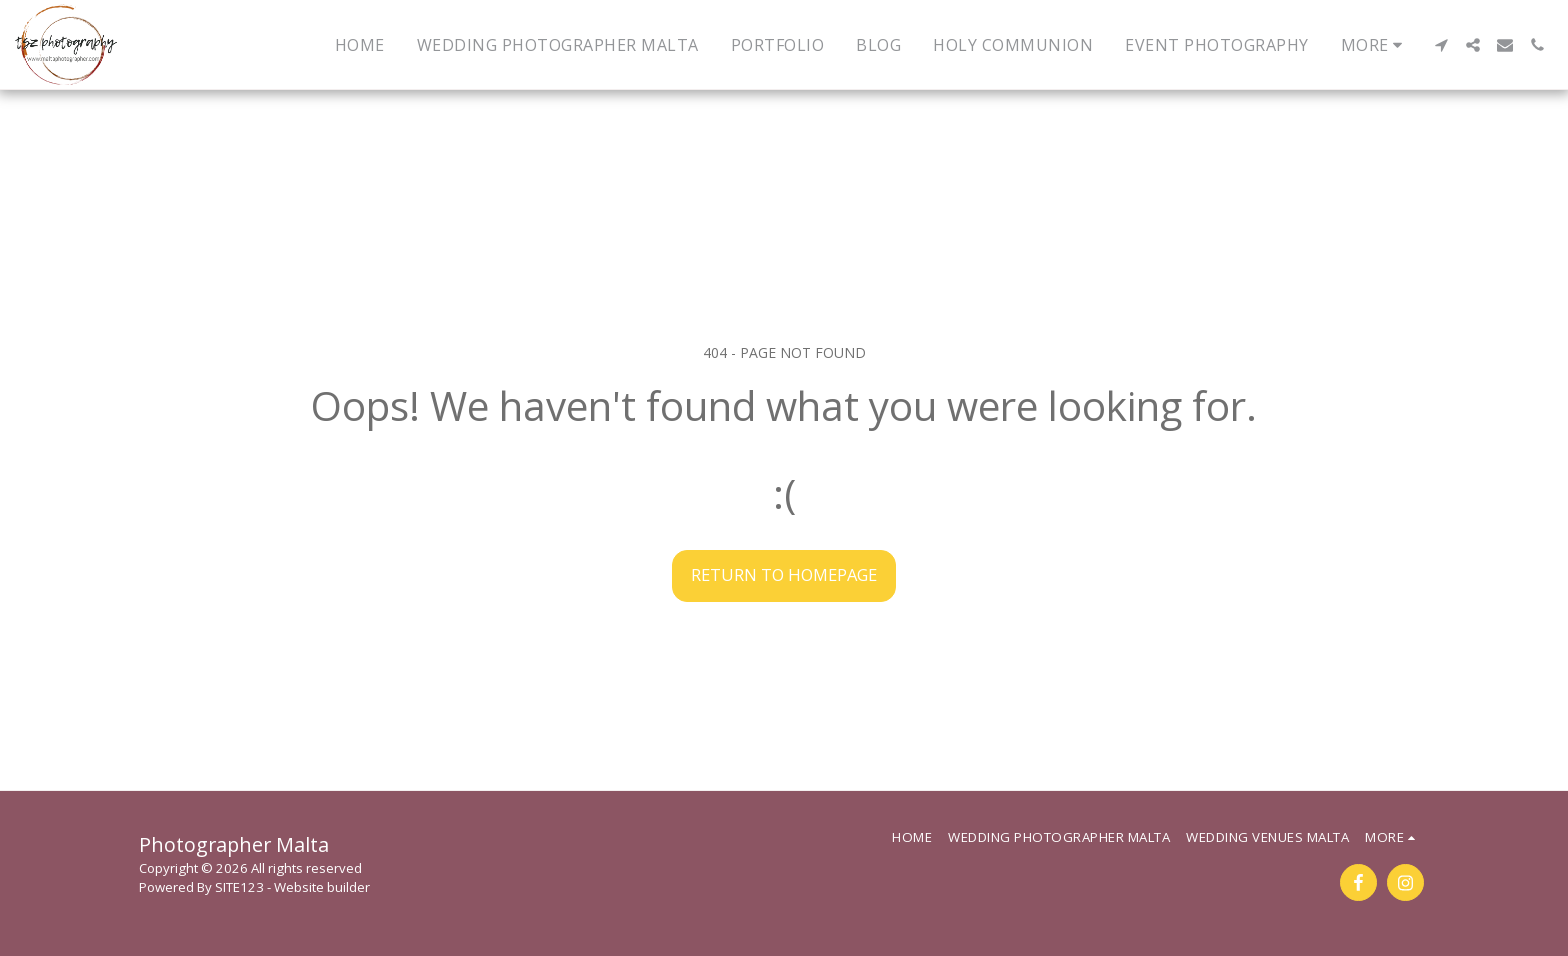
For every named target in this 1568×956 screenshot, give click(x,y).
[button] (1441, 45)
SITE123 (239, 887)
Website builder (322, 887)
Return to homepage (784, 574)
